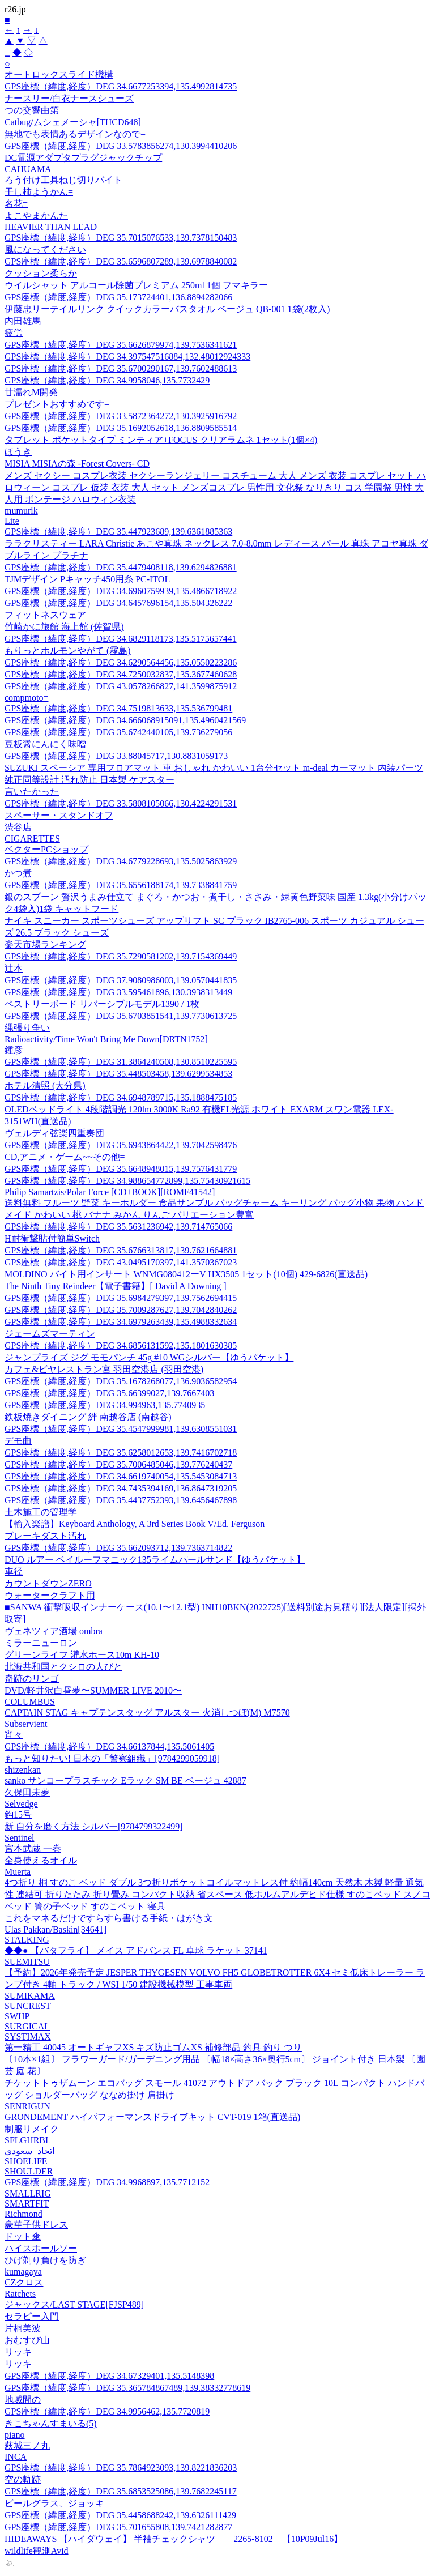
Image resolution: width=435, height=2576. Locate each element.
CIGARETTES (32, 838)
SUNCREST (28, 2006)
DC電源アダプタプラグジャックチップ (83, 158)
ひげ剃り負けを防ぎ (45, 2260)
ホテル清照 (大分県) (45, 1085)
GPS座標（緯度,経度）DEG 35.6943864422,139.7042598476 (121, 1145)
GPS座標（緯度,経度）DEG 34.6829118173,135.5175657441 (121, 638)
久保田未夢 (27, 1792)
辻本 (14, 968)
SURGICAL (27, 2026)
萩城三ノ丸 (27, 2445)
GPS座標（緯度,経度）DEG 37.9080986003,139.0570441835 (121, 980)
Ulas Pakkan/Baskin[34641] (55, 1929)
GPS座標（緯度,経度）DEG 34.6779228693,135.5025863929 (121, 861)
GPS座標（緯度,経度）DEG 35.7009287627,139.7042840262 (121, 1310)
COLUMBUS (30, 1702)
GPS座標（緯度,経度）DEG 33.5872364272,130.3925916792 (121, 416)
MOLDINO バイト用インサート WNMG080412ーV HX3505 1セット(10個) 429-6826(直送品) (186, 1274)
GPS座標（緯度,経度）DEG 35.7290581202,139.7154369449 (121, 956)
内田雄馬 (23, 321)
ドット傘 (23, 2236)
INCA (16, 2457)
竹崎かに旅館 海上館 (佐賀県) (64, 627)
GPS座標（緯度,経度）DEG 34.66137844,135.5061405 (109, 1746)
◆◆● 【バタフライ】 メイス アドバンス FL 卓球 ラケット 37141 (136, 1950)
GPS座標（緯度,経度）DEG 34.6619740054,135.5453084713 (121, 1476)
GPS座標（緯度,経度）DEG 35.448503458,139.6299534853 (118, 1073)
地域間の (23, 2399)
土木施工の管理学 (41, 1512)
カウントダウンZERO (48, 1583)
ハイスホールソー (41, 2248)
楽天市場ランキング (45, 944)
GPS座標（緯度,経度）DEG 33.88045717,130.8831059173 (116, 756)
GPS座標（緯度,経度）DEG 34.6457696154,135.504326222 (118, 603)
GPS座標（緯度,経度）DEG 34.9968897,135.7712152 (107, 2182)
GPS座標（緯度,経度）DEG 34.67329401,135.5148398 (109, 2376)
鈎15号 (18, 1814)
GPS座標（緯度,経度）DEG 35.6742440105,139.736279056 (118, 732)
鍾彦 (14, 1050)
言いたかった (32, 791)
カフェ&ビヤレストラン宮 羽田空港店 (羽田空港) (104, 1369)
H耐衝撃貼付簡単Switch (52, 1238)
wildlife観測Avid (37, 2551)
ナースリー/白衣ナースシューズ (69, 98)
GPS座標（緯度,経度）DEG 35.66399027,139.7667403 (109, 1393)
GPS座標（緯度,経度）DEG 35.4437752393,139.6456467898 (121, 1500)
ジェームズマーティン (50, 1333)
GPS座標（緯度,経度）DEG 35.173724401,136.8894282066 (118, 297)
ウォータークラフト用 (50, 1595)
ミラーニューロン (41, 1643)
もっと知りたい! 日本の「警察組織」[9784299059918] (112, 1758)
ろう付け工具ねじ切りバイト (63, 180)
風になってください (45, 249)
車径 (14, 1571)
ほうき (18, 452)
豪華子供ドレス (36, 2224)
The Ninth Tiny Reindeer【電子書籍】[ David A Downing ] (116, 1286)
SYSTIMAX (28, 2036)
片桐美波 (23, 2328)
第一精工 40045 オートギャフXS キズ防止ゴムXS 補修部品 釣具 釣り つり (153, 2047)
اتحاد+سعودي (29, 2151)
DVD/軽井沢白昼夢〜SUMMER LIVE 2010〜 (93, 1690)
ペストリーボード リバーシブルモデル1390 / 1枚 (102, 1004)
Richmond (23, 2214)
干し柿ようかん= (39, 192)
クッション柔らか (41, 273)
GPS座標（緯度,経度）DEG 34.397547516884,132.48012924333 (127, 356)
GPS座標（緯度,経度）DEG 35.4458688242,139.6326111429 (120, 2515)
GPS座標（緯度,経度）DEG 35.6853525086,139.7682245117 (121, 2491)
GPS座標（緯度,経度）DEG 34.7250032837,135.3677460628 (121, 674)
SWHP (17, 2016)
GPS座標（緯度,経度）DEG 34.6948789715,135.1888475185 (121, 1097)
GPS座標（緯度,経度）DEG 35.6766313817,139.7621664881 (121, 1250)
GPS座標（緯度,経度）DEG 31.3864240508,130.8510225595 (121, 1062)
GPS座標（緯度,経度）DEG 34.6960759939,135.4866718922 (121, 591)
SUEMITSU (27, 1962)
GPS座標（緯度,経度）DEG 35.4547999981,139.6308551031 (121, 1429)
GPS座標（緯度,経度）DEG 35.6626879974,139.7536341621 (121, 344)
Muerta (18, 1871)
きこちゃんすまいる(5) (51, 2423)
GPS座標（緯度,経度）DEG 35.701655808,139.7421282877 (118, 2527)
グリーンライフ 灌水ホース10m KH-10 (82, 1655)
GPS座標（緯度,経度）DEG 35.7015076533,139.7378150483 (121, 237)
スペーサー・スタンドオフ (59, 815)
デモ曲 (18, 1440)
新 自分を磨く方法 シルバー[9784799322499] (94, 1826)
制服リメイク (32, 2129)
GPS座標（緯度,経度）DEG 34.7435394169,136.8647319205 (121, 1488)
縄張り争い (27, 1028)
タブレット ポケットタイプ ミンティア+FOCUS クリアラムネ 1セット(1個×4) (161, 440)
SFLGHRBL (28, 2140)
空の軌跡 (23, 2479)
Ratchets (20, 2293)
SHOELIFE (26, 2161)
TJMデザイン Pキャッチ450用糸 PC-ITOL (87, 579)
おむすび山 (27, 2340)
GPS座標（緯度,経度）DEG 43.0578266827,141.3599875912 (121, 686)
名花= (16, 203)
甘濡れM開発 (31, 392)
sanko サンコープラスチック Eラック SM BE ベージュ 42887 (125, 1780)
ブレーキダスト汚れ (45, 1536)
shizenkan (23, 1770)
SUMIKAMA (30, 1996)
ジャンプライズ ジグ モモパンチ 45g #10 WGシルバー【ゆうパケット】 (149, 1357)
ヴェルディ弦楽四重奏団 (54, 1133)
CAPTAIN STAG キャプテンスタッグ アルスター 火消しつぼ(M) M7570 (147, 1712)
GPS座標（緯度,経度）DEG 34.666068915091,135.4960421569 (125, 720)
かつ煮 (18, 873)
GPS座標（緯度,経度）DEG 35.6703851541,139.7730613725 (121, 1016)
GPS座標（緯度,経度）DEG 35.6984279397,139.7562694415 (121, 1298)
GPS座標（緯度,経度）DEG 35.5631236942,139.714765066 (118, 1226)
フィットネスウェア (45, 615)
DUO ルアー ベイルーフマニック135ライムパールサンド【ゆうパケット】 (155, 1559)
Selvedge (21, 1804)
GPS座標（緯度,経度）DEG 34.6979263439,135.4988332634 (121, 1322)
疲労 (14, 333)
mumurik (21, 510)
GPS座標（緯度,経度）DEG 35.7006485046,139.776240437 (118, 1464)
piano (15, 2434)
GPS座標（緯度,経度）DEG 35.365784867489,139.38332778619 (127, 2387)
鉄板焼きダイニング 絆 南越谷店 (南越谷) (88, 1417)
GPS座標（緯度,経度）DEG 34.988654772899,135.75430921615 (127, 1180)
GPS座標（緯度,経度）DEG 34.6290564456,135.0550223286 (121, 662)
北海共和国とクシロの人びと (63, 1666)
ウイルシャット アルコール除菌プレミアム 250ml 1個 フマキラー (136, 285)
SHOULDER (29, 2171)
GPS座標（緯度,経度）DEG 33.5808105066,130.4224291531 (121, 803)
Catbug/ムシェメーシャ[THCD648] (73, 122)
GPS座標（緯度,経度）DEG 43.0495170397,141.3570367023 (121, 1262)
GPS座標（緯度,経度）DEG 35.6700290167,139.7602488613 (121, 368)
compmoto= (26, 697)
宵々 (14, 1734)
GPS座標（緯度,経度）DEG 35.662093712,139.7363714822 (118, 1548)
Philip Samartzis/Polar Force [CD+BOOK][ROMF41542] (110, 1192)
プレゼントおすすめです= (57, 404)
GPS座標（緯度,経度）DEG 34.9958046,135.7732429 (107, 380)
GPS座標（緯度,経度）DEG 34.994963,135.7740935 (105, 1405)
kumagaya (23, 2271)
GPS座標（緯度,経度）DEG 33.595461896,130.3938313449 (118, 992)
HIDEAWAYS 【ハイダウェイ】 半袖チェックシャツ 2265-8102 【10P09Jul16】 (174, 2539)
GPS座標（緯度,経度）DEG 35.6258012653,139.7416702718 (121, 1452)
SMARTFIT (27, 2203)
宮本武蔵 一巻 (33, 1848)
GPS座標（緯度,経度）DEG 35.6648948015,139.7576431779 (121, 1169)
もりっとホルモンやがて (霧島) (68, 650)
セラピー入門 (32, 2316)
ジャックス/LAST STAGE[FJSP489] (74, 2304)
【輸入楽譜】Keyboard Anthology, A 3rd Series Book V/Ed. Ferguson (135, 1524)
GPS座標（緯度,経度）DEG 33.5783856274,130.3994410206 (121, 146)
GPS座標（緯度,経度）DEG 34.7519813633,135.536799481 (118, 708)
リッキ (18, 2352)
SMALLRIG (28, 2193)
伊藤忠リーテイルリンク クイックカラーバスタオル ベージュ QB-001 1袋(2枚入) (167, 309)
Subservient (26, 1724)
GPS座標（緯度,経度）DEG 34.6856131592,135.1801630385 (121, 1345)
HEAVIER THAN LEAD (51, 227)
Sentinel (19, 1838)
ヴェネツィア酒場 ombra (54, 1631)
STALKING (27, 1939)
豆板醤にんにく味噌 (45, 744)
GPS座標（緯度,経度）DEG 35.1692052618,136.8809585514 (121, 428)
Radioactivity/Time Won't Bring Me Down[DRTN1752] (106, 1039)
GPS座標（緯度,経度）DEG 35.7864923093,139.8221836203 (121, 2467)
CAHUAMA (28, 169)
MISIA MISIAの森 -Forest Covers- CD (77, 463)
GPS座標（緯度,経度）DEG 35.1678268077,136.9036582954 (121, 1381)
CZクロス (24, 2282)
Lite (12, 521)
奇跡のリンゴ (32, 1678)
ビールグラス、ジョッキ (54, 2503)
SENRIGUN (27, 2106)
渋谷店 (18, 827)
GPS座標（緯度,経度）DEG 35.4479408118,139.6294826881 (121, 567)
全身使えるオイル (41, 1860)
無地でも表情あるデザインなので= (75, 134)
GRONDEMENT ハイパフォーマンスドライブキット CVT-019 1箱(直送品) (152, 2117)
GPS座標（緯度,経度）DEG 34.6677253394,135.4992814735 (121, 86)
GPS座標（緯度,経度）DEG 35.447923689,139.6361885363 (118, 531)
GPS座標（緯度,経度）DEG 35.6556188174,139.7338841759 (121, 885)
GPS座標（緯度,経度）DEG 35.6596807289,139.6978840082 (121, 261)
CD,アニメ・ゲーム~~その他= (65, 1157)
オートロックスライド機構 (59, 74)
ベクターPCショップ (46, 849)
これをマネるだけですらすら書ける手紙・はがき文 (109, 1918)
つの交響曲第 (32, 110)
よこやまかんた (36, 215)
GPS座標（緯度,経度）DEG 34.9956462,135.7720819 (107, 2411)
